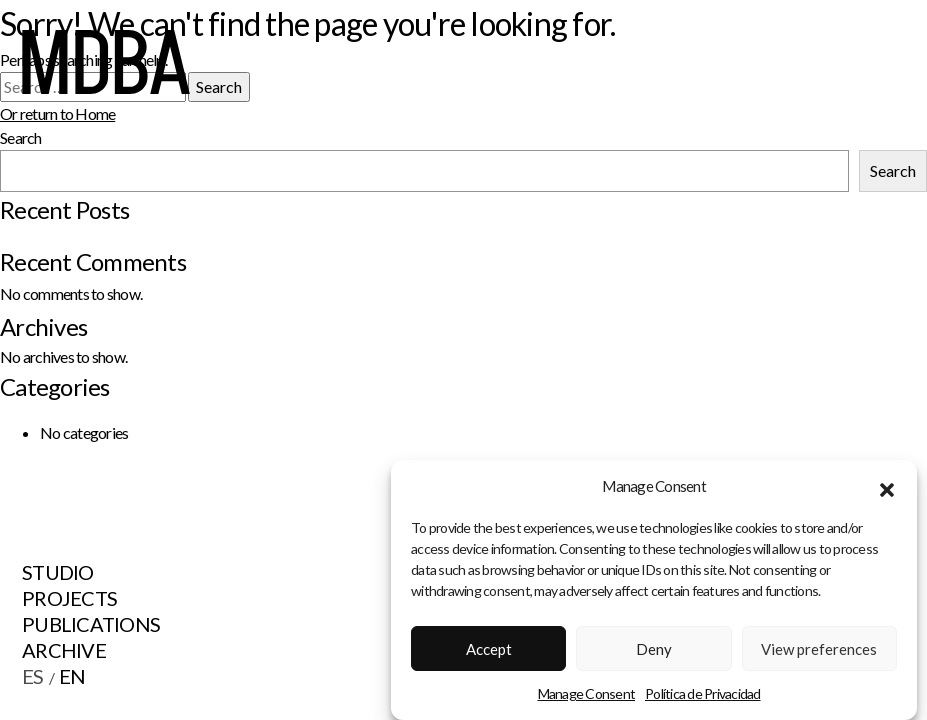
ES (33, 676)
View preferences (819, 653)
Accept (489, 653)
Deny (654, 653)
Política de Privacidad (703, 698)
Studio (58, 572)
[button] (887, 491)
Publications (91, 624)
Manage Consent (587, 698)
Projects (69, 598)
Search (893, 170)
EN (72, 676)
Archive (64, 650)
